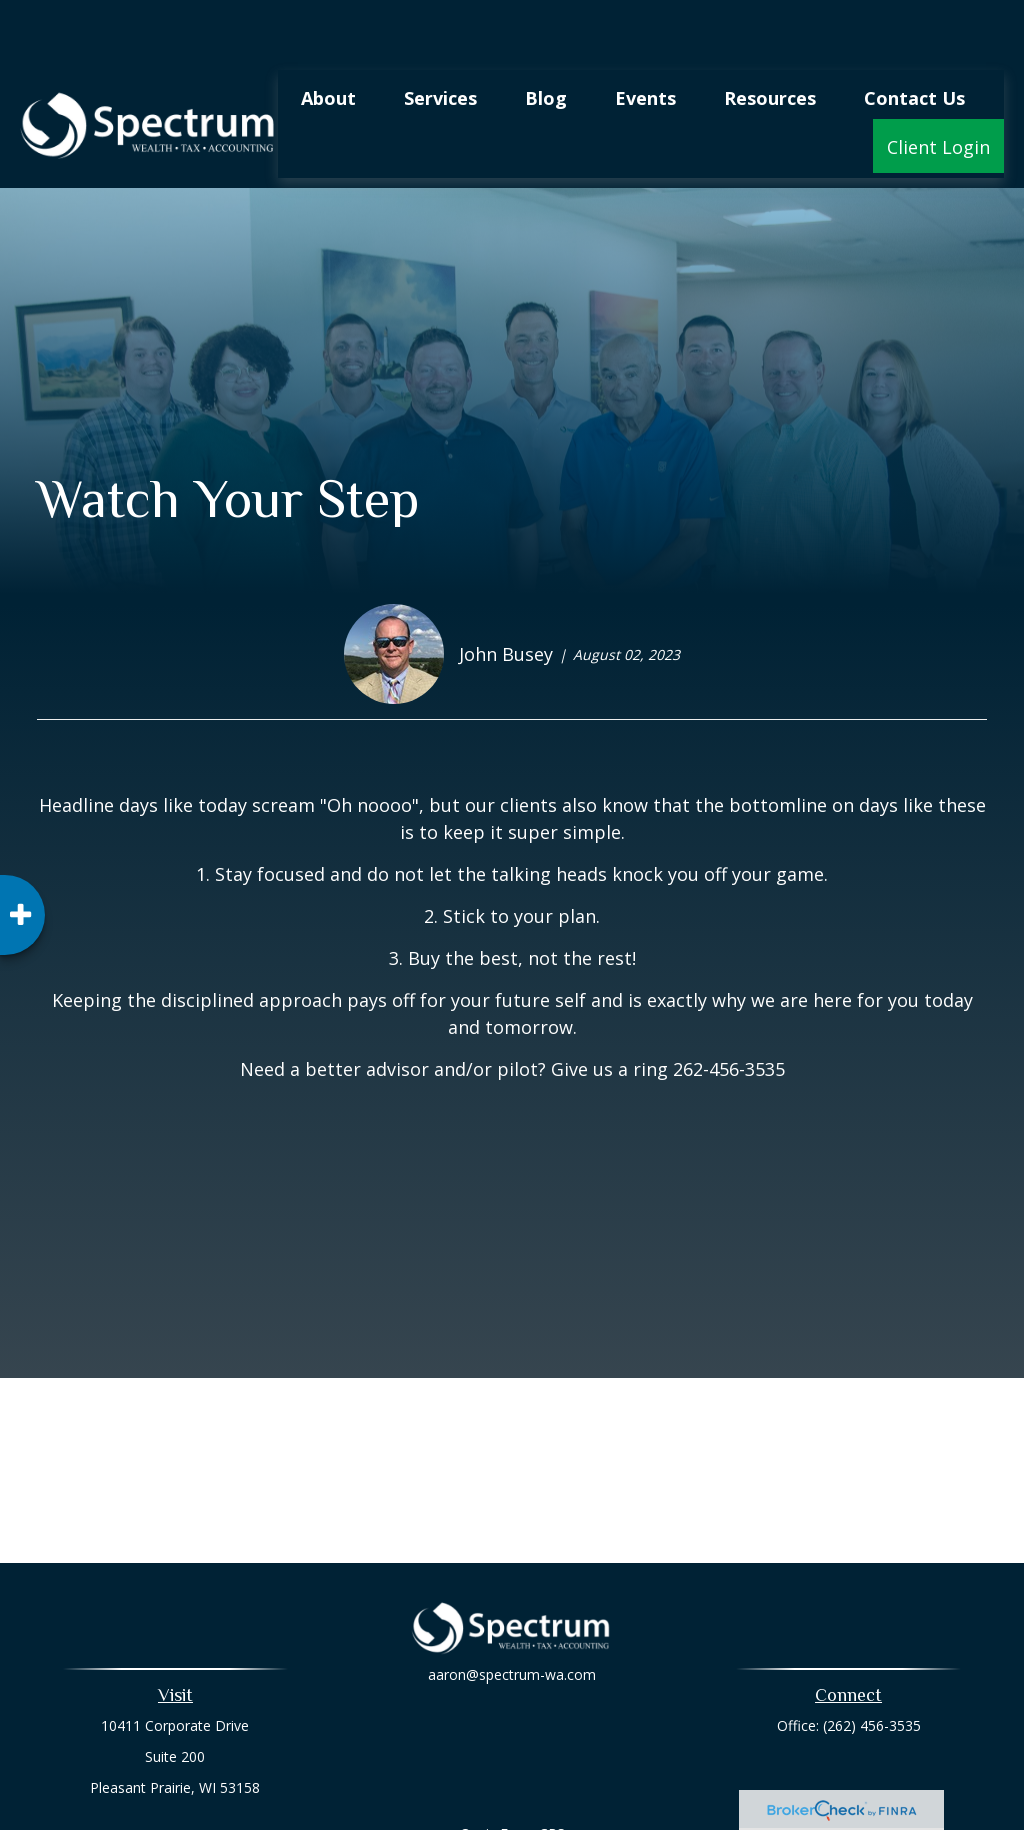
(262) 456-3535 (872, 1665)
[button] (328, 37)
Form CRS (532, 1773)
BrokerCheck (718, 1809)
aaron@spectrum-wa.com (512, 1627)
